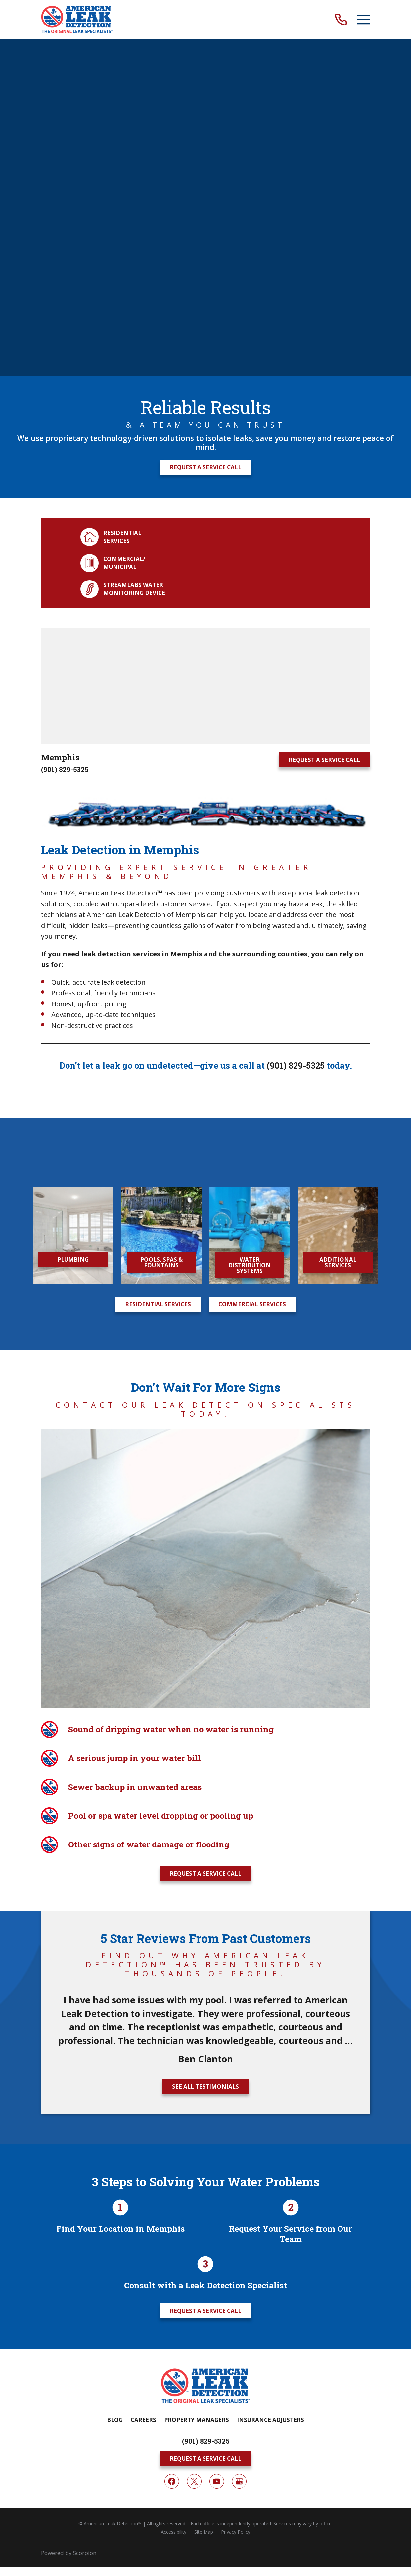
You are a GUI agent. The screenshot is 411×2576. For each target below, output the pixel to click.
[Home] (77, 19)
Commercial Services (252, 934)
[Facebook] (171, 1831)
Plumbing (73, 889)
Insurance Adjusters (270, 1770)
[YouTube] (216, 1831)
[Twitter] (194, 1831)
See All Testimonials (205, 1437)
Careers (143, 1770)
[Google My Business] (239, 1831)
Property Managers (196, 1770)
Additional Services (337, 892)
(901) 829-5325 (64, 432)
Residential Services (158, 934)
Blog (115, 1770)
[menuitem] (173, 1882)
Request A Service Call (205, 130)
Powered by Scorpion (68, 1903)
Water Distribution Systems (249, 895)
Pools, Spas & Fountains (161, 892)
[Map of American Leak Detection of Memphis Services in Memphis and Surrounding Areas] (205, 349)
